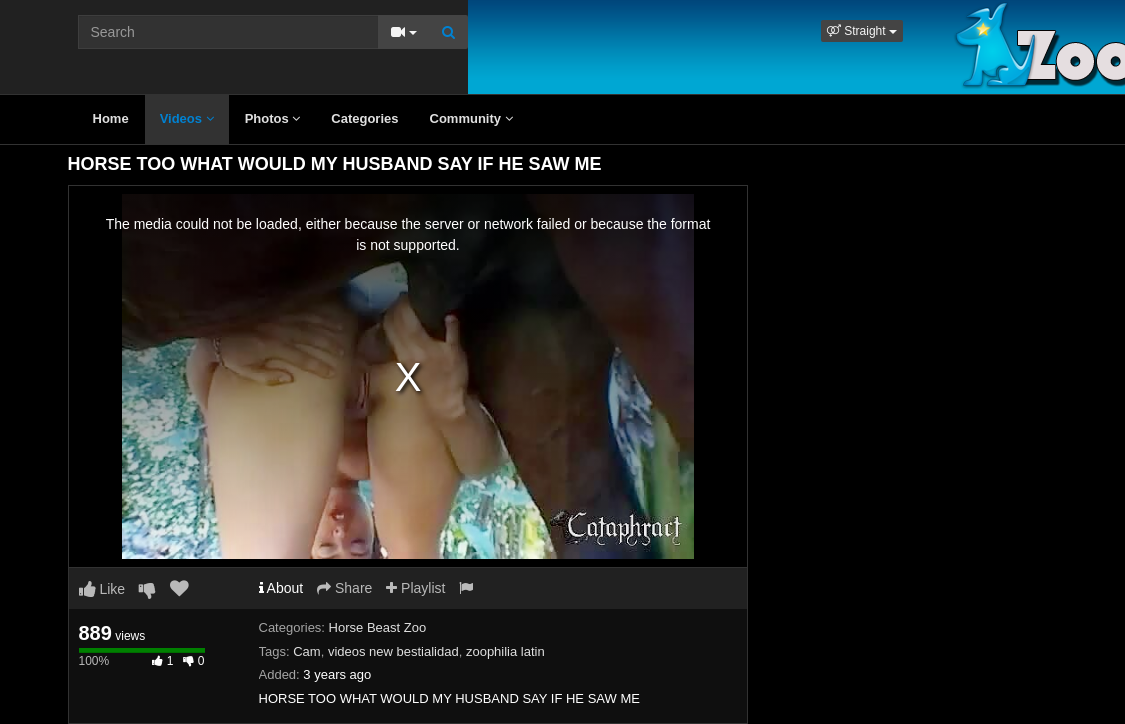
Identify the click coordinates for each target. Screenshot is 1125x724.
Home (111, 118)
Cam (306, 651)
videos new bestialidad (393, 651)
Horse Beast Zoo (378, 627)
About (281, 588)
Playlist (415, 588)
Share (344, 588)
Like (102, 589)
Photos (273, 118)
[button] (862, 31)
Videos (187, 118)
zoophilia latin (505, 651)
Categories (364, 118)
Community (471, 118)
